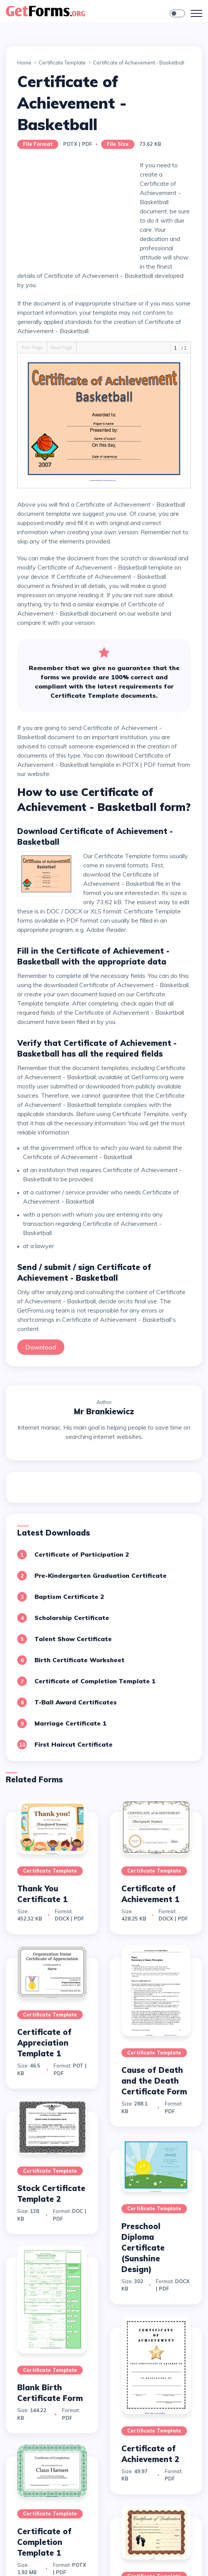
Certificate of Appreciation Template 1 (44, 2042)
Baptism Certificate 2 (69, 1596)
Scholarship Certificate (71, 1618)
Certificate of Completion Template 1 (95, 1681)
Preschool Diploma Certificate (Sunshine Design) (143, 2247)
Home (24, 62)
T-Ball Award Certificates (75, 1702)
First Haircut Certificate (73, 1744)
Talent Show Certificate (73, 1639)
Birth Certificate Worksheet (79, 1660)
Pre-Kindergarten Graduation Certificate (100, 1575)
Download (41, 1347)
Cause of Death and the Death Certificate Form (154, 2080)
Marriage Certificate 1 (70, 1723)
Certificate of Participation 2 (81, 1554)
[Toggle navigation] (196, 13)
